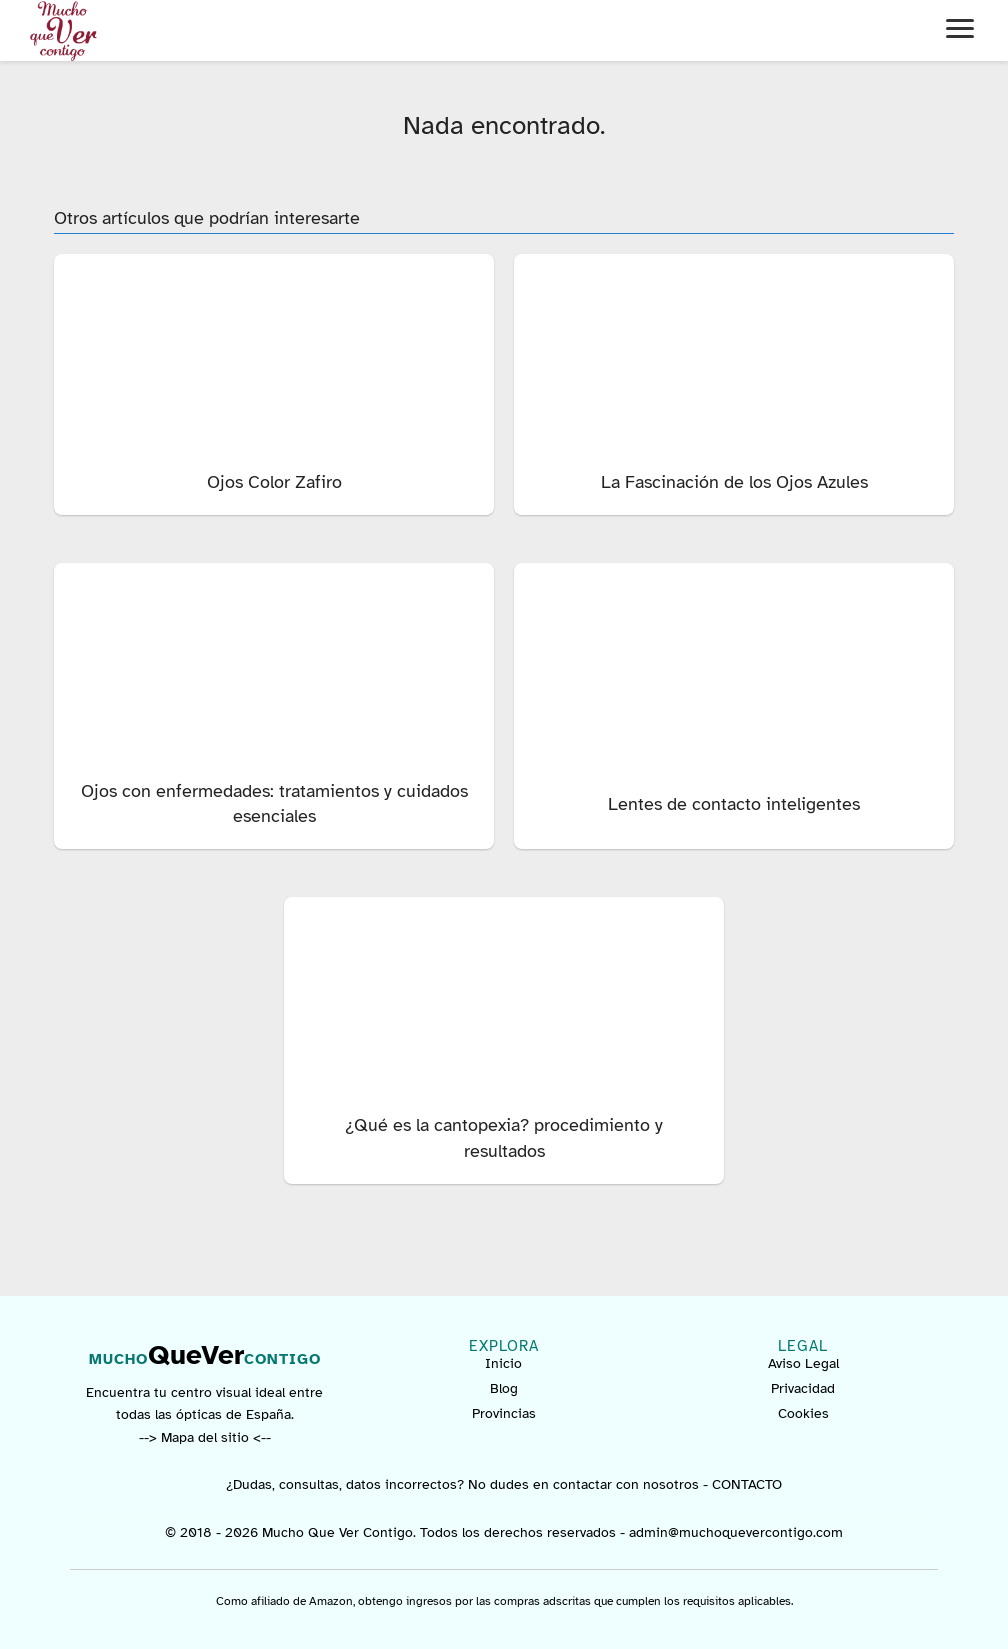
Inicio (503, 1363)
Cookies (803, 1413)
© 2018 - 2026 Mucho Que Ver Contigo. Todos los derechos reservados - (397, 1532)
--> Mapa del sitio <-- (205, 1437)
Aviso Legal (803, 1363)
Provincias (504, 1413)
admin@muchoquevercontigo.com (736, 1532)
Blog (504, 1388)
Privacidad (803, 1388)
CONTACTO (747, 1484)
